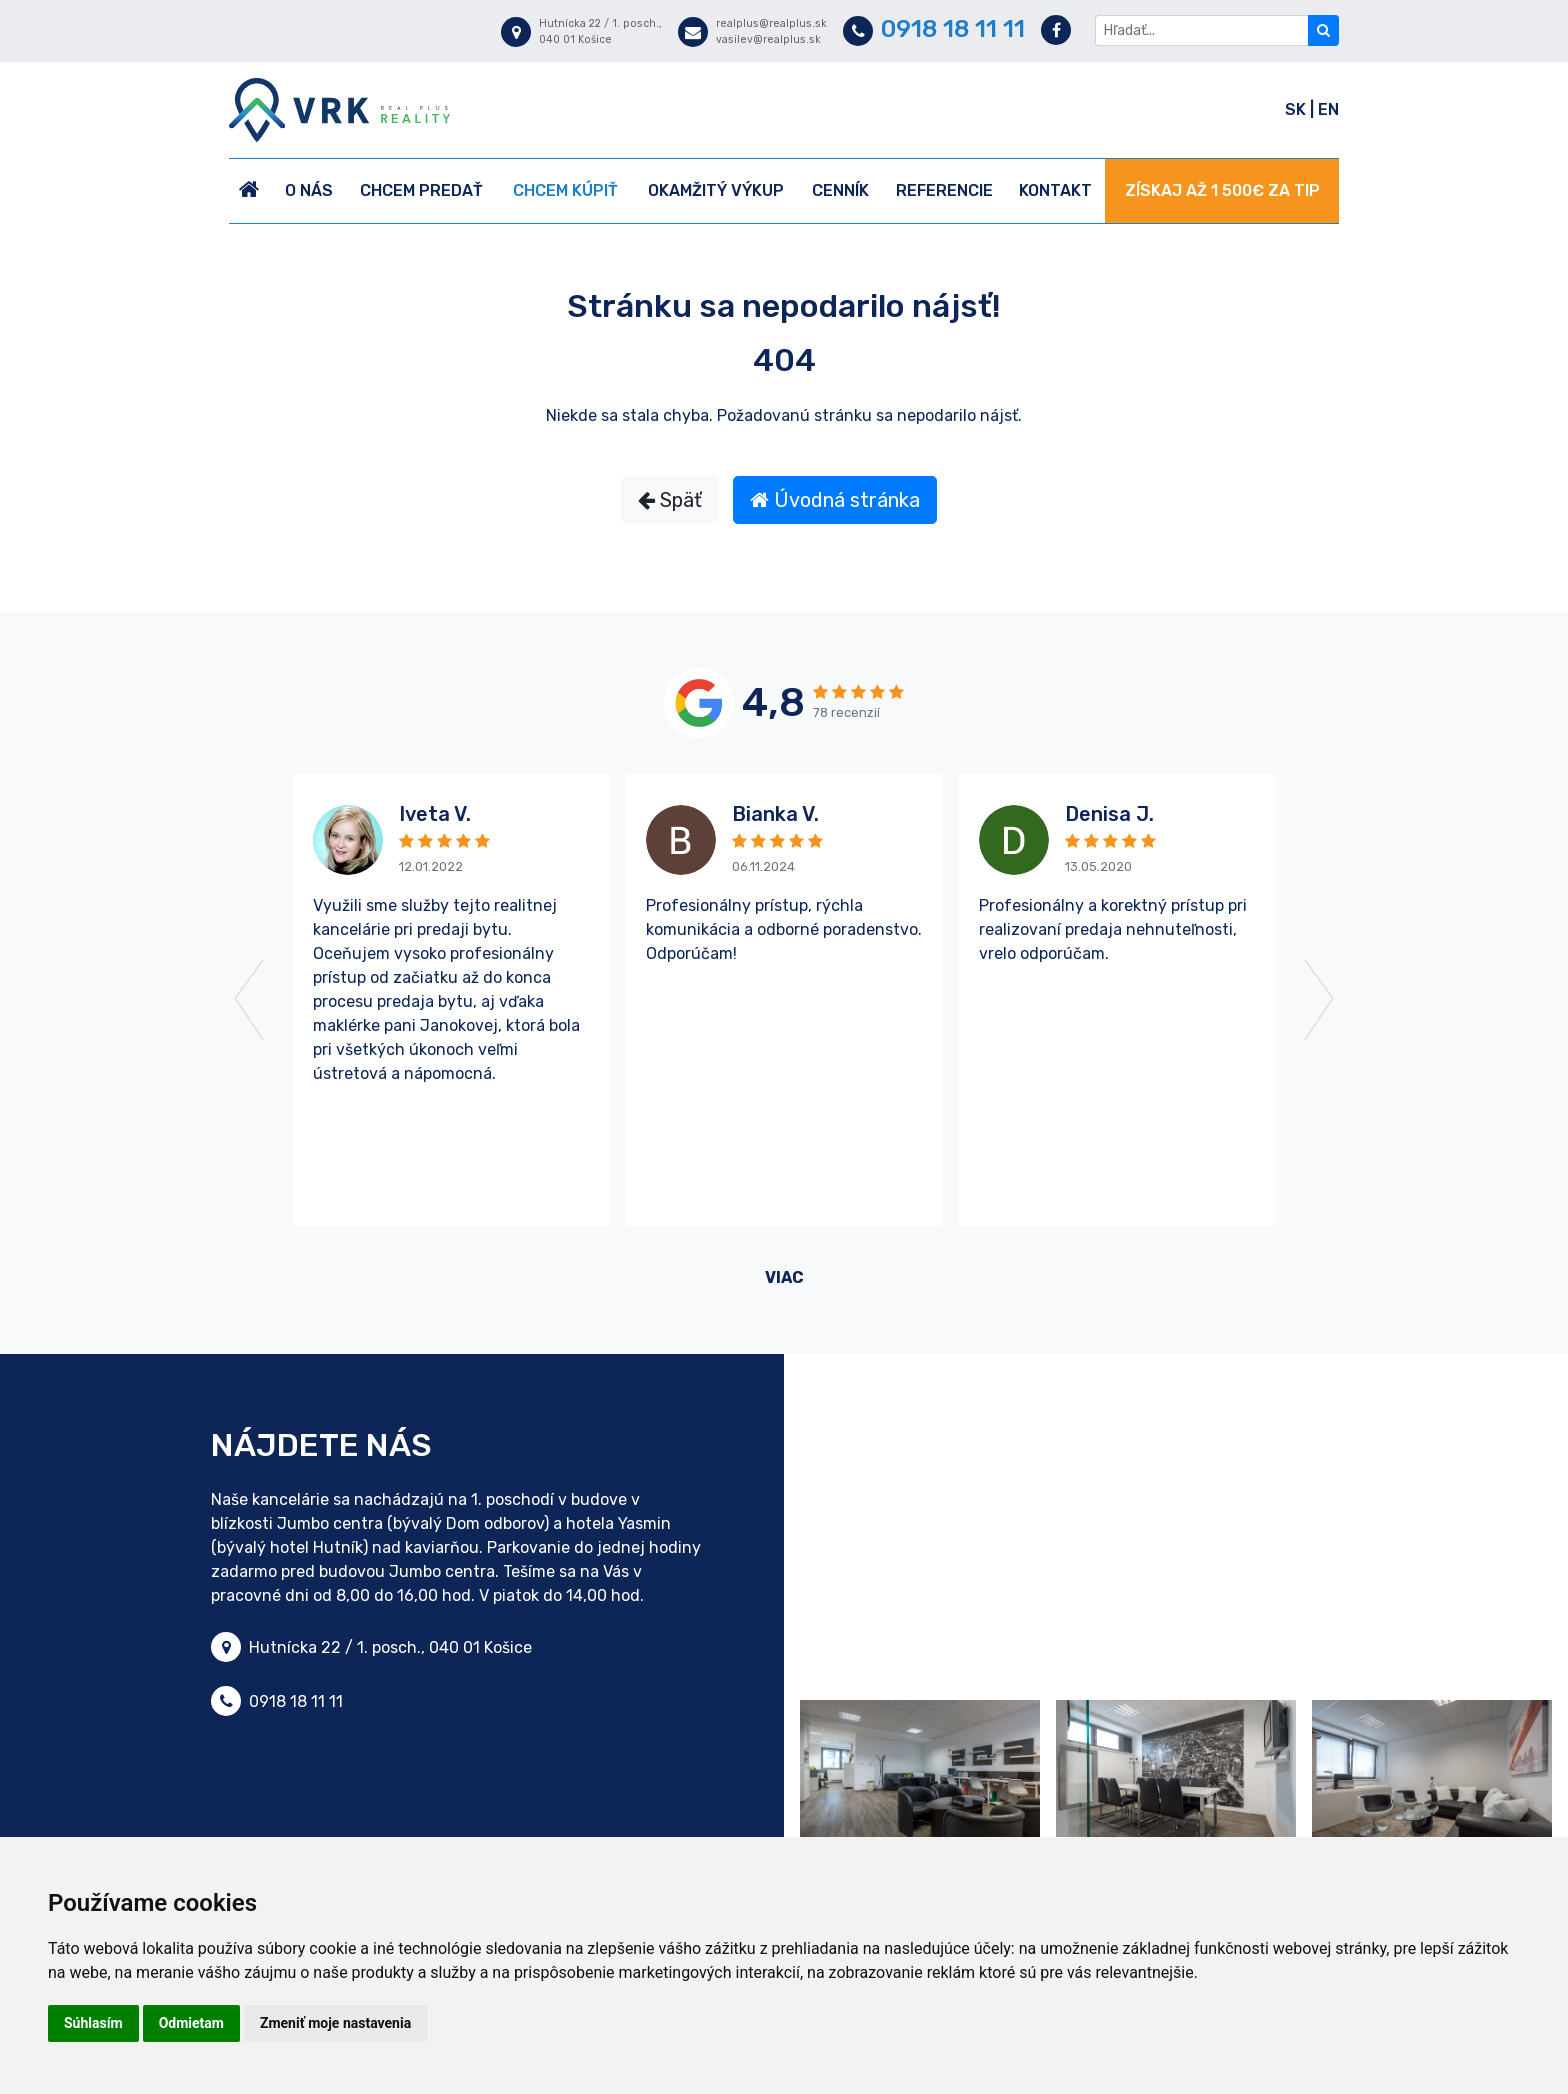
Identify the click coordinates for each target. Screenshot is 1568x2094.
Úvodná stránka (835, 500)
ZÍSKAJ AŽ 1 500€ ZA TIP (1222, 190)
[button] (302, 1000)
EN (1328, 109)
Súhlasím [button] (93, 2023)
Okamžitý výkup (716, 190)
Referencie (944, 190)
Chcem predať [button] (421, 190)
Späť (670, 500)
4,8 (773, 702)
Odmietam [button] (191, 2023)
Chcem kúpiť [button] (565, 190)
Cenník (840, 190)
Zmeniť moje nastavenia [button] (335, 2023)
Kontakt (1055, 190)
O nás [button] (309, 190)
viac (784, 1277)
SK (1297, 109)
